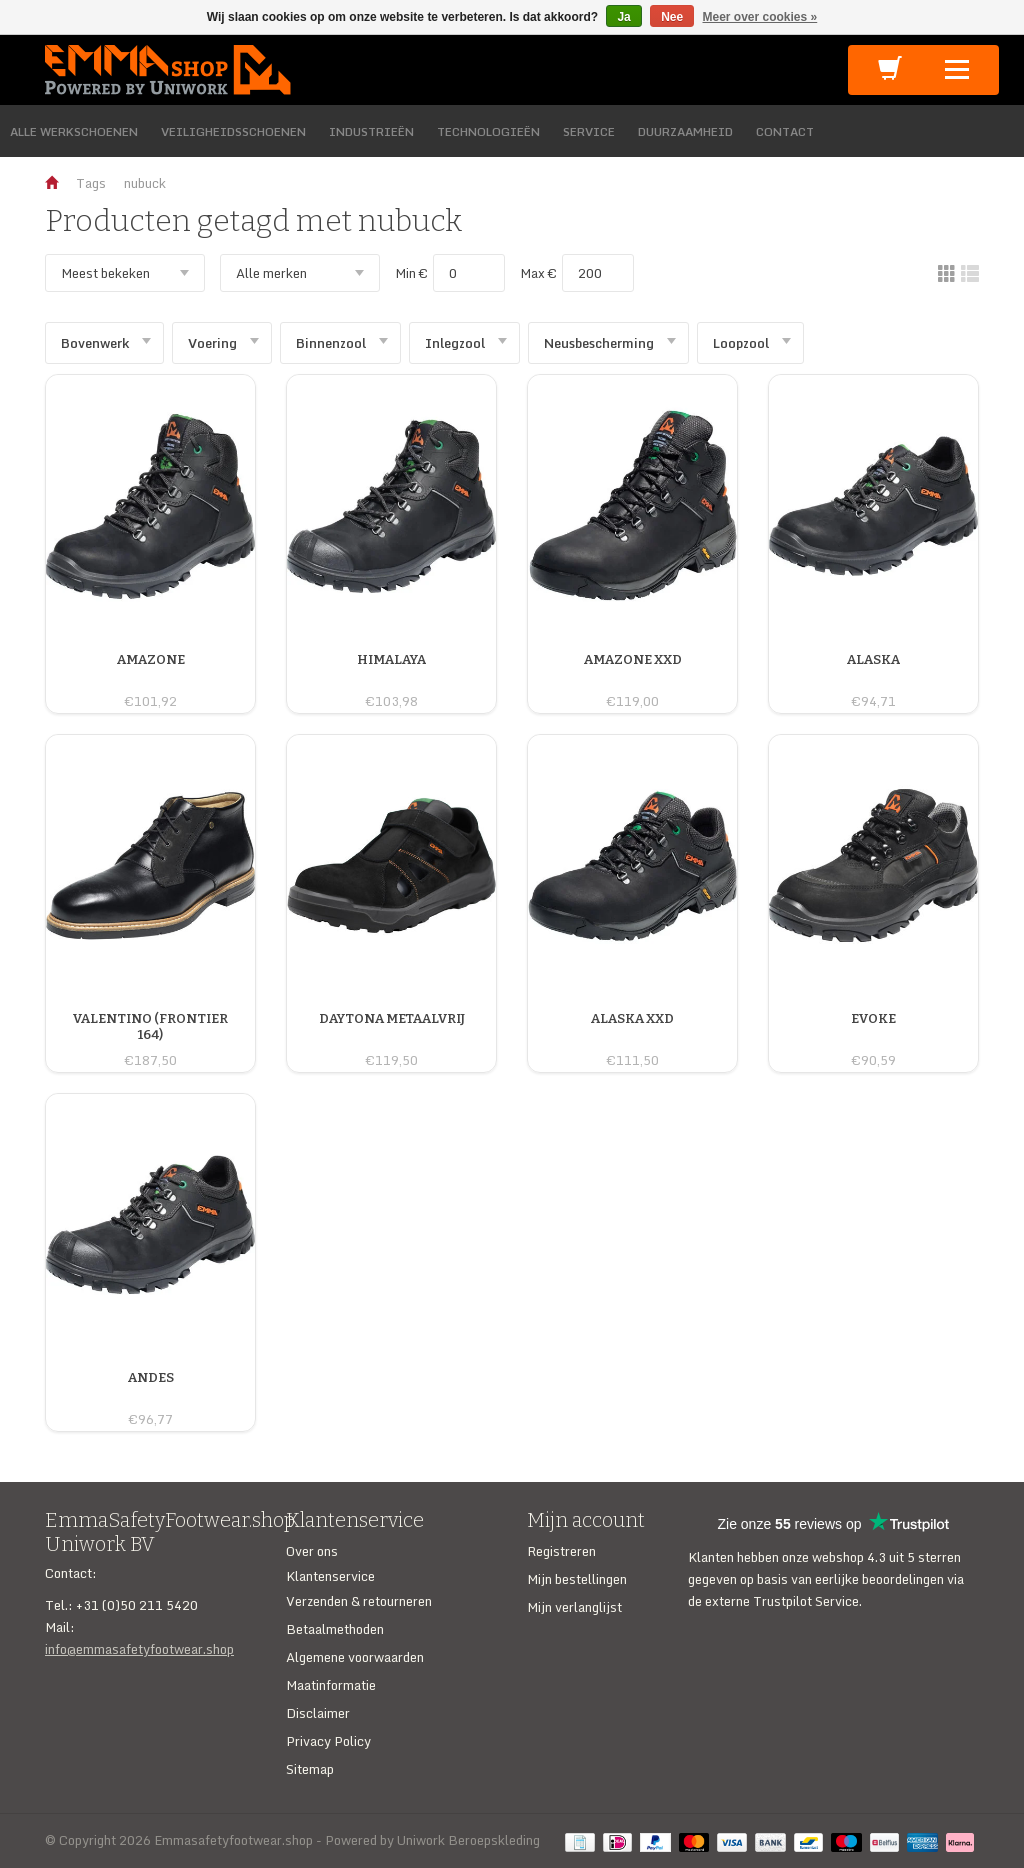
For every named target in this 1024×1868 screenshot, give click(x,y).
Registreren (561, 1551)
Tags (91, 183)
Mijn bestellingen (577, 1579)
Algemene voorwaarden (355, 1657)
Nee (672, 17)
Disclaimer (318, 1713)
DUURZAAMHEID (685, 131)
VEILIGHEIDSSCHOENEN (233, 131)
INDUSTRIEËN (371, 131)
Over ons (312, 1551)
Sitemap (310, 1769)
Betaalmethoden (335, 1629)
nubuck (145, 183)
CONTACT (785, 131)
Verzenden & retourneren (359, 1601)
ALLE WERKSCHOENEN (74, 131)
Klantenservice (330, 1576)
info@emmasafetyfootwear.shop (139, 1649)
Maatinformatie (331, 1685)
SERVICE (589, 131)
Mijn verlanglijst (574, 1607)
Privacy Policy (328, 1741)
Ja (623, 17)
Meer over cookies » (760, 17)
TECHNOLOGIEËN (488, 131)
